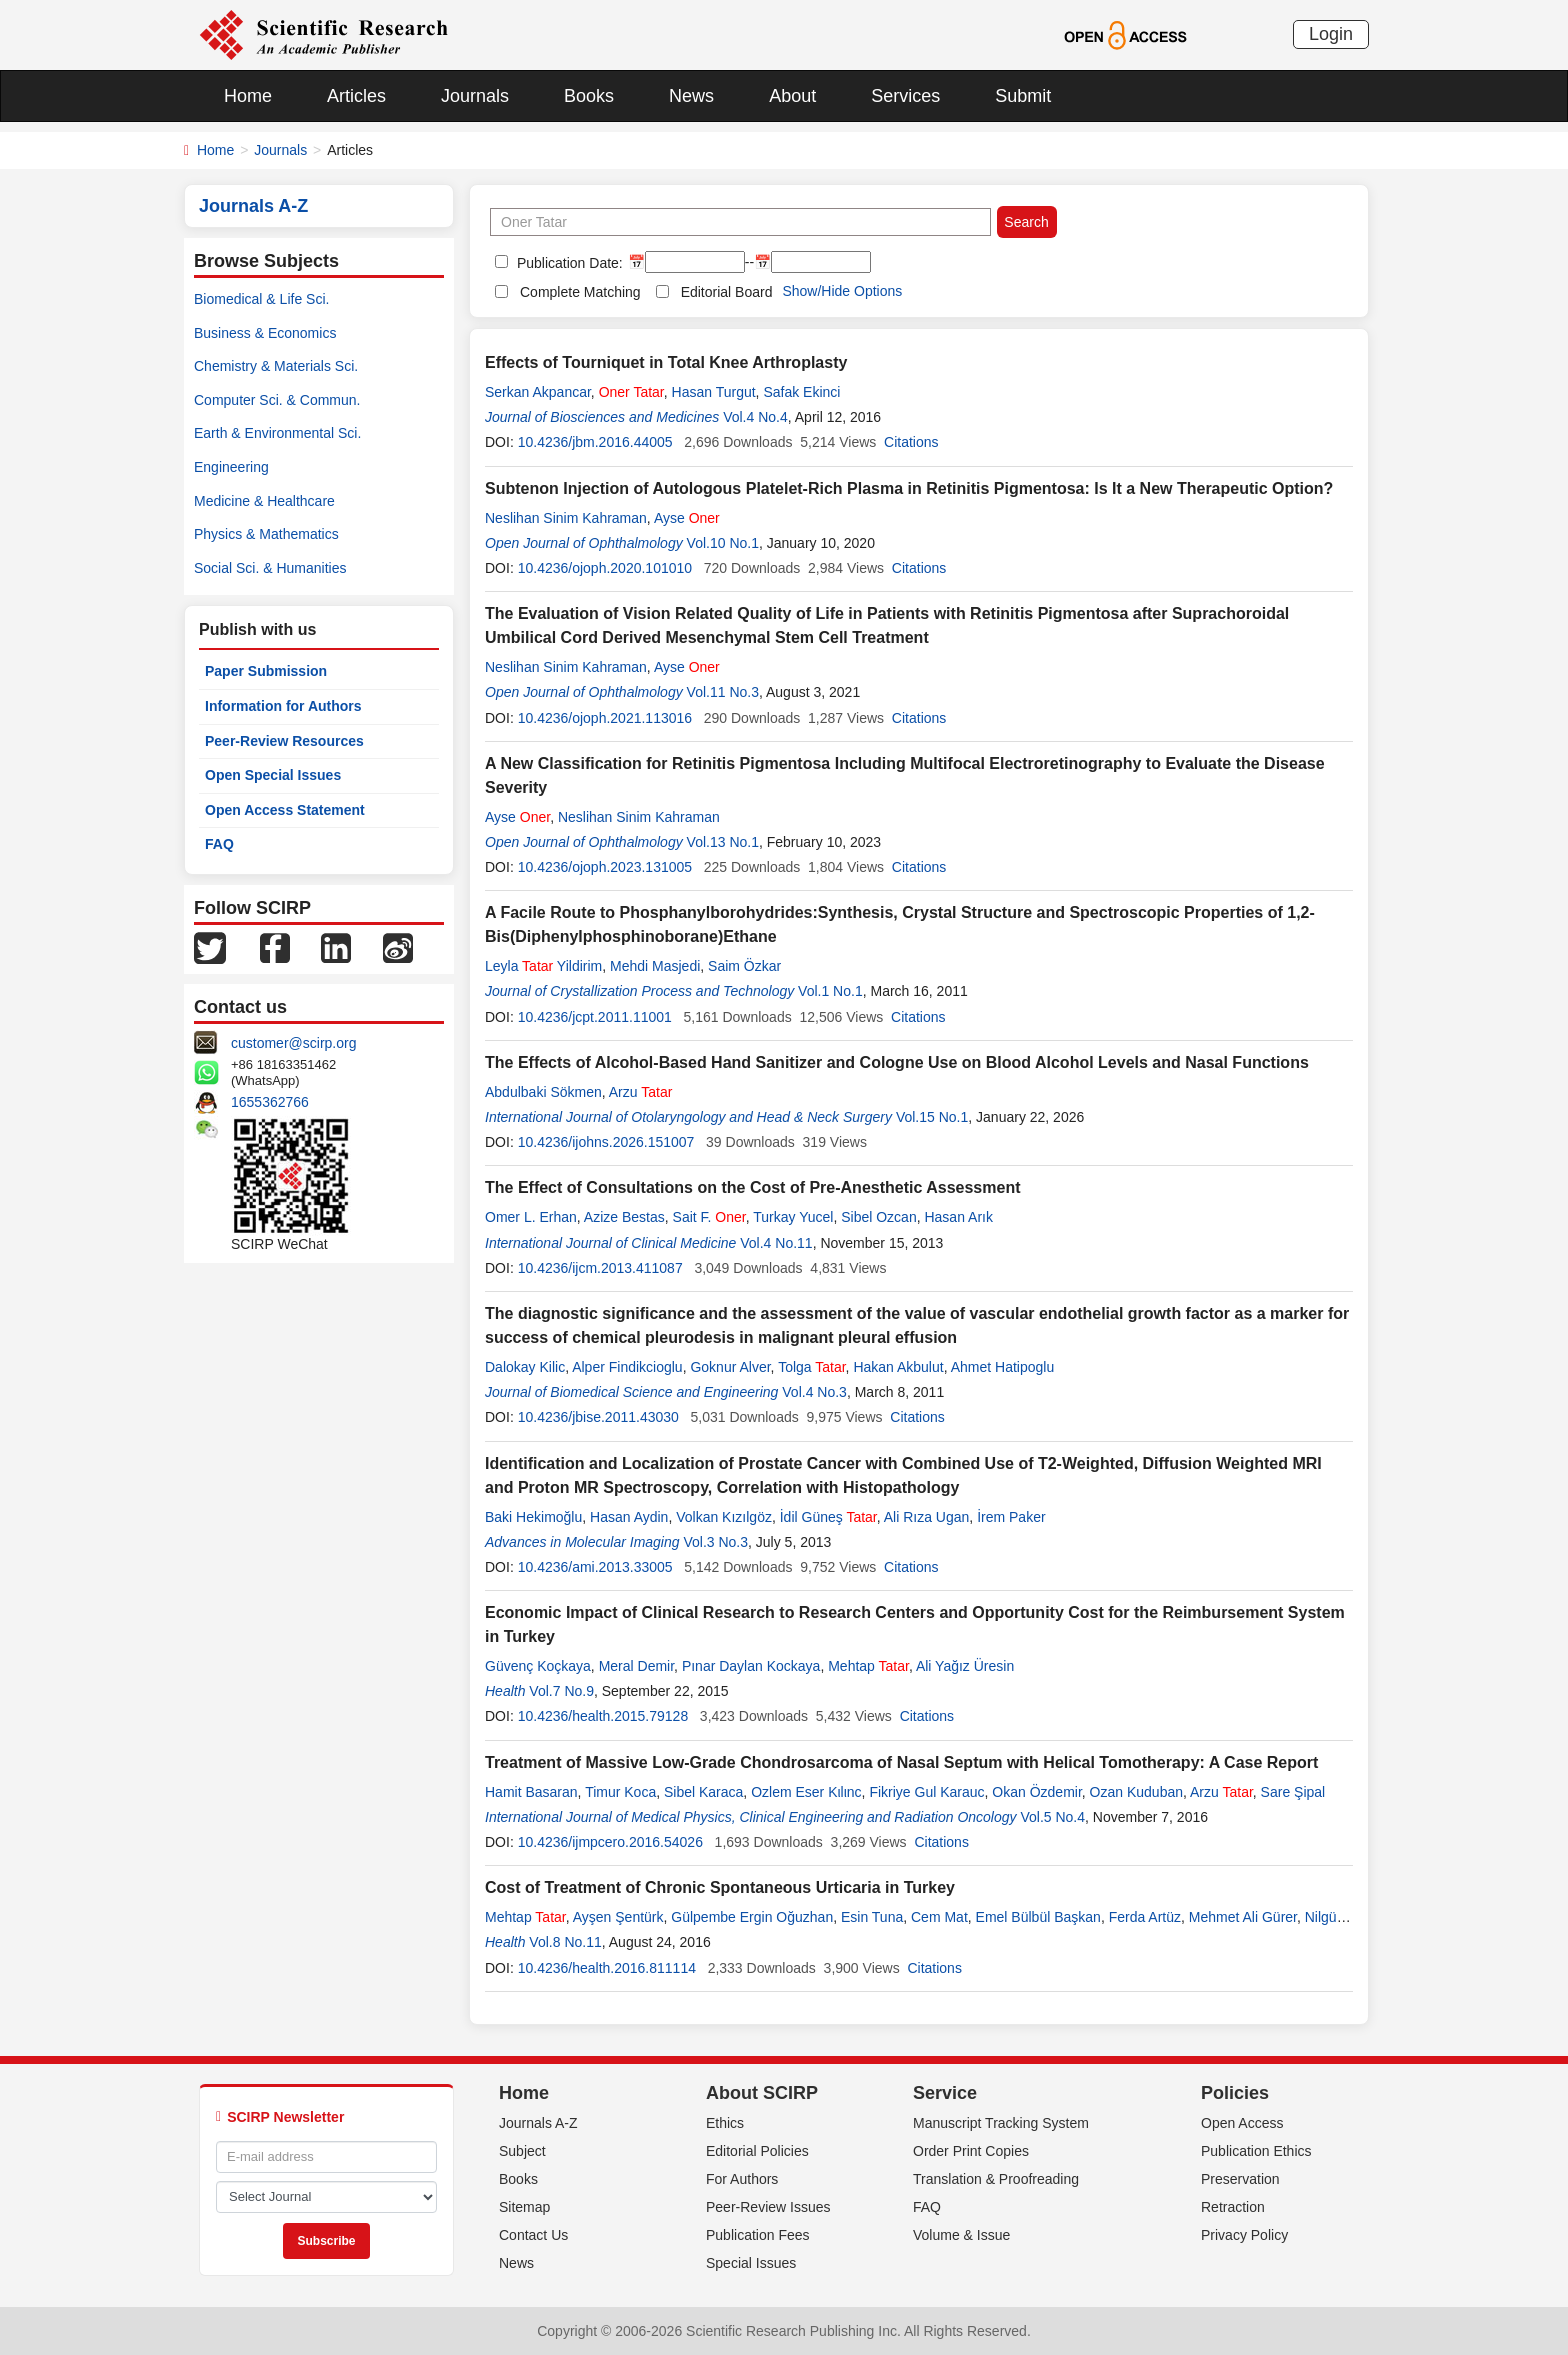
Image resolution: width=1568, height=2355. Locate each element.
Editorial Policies (757, 2151)
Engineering (231, 467)
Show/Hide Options (842, 291)
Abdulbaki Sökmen (543, 1092)
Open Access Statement (285, 810)
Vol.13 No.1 (723, 842)
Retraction (1233, 2207)
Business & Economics (265, 333)
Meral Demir (636, 1666)
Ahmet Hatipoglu (1003, 1367)
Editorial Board (727, 292)
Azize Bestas (624, 1217)
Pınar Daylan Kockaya (751, 1666)
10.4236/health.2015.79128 (603, 1716)
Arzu (641, 1092)
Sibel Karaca (703, 1792)
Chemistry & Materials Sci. (276, 366)
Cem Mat (939, 1917)
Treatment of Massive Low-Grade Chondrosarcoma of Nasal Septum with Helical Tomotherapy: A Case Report (901, 1762)
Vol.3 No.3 (715, 1542)
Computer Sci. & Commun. (277, 400)
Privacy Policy (1244, 2235)
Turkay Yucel (793, 1217)
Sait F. (709, 1217)
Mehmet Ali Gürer (1243, 1917)
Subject (522, 2151)
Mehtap (868, 1666)
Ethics (725, 2123)
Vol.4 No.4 (755, 417)
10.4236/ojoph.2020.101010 (605, 568)
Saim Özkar (744, 966)
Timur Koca (620, 1792)
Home (248, 96)
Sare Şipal (1293, 1792)
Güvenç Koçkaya (538, 1666)
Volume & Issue (961, 2235)
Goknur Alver (730, 1367)
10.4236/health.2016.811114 (607, 1968)
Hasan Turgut (714, 392)
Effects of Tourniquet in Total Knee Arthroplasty (666, 362)
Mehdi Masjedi (655, 966)
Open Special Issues (273, 775)
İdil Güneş (828, 1517)
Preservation (1240, 2179)
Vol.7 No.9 (561, 1691)
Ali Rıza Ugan (927, 1517)
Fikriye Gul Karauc (926, 1792)
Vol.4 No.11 (776, 1243)
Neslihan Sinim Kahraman (566, 518)
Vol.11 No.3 (723, 692)
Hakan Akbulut (898, 1367)
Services (905, 96)
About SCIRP (762, 2093)
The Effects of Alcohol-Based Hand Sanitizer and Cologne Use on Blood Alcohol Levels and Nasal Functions (897, 1062)
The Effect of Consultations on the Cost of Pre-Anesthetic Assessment (752, 1187)
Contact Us (533, 2235)
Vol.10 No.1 (723, 543)
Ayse (687, 518)
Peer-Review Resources (284, 741)
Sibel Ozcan (878, 1217)
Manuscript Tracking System (1001, 2123)
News (691, 96)
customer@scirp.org (293, 1043)
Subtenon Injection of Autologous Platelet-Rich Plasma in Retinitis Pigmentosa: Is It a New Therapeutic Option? (909, 488)
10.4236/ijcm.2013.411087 (600, 1268)
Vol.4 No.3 (814, 1392)
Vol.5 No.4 (1052, 1817)
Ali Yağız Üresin (965, 1666)
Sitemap (524, 2207)
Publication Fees (758, 2235)
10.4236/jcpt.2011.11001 (595, 1017)
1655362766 (270, 1102)
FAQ (219, 844)
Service (945, 2093)
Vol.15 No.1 (932, 1117)
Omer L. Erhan (531, 1217)
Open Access (1242, 2123)
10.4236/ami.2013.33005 (595, 1567)
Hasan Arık (958, 1217)
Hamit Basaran (531, 1792)
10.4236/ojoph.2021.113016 (605, 718)
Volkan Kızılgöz (724, 1517)
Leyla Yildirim (543, 966)
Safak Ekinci (801, 392)
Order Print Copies (971, 2151)
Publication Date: (568, 263)
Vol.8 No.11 (565, 1942)
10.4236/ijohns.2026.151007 (606, 1142)
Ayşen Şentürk (618, 1917)
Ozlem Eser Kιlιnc (806, 1792)
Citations (911, 442)
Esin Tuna (872, 1917)
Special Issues (751, 2263)
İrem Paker (1011, 1517)
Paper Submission (266, 671)
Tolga (811, 1367)
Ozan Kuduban (1136, 1792)
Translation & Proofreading (996, 2179)
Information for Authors (283, 706)
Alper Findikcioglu (627, 1367)
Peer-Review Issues (768, 2207)
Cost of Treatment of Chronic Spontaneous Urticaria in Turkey (720, 1887)
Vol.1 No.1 (830, 991)
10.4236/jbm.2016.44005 (595, 442)
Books (589, 96)
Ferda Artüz (1145, 1917)
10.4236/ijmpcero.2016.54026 (610, 1842)
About (792, 96)
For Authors (742, 2179)
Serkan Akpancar (538, 392)
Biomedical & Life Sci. (261, 299)
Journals (475, 96)
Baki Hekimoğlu (533, 1517)
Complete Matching (580, 292)
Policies (1235, 2093)
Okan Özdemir (1036, 1792)
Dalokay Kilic (525, 1367)
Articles (356, 96)
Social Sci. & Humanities (270, 568)
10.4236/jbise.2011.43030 (598, 1417)
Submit (1023, 96)
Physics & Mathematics (266, 534)
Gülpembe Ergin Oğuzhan (752, 1917)
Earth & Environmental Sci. (277, 433)
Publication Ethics (1256, 2151)
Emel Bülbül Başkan (1038, 1917)
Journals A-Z (538, 2123)
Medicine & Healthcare (264, 501)
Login (1331, 34)
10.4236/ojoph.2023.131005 (605, 867)
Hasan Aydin (629, 1517)
